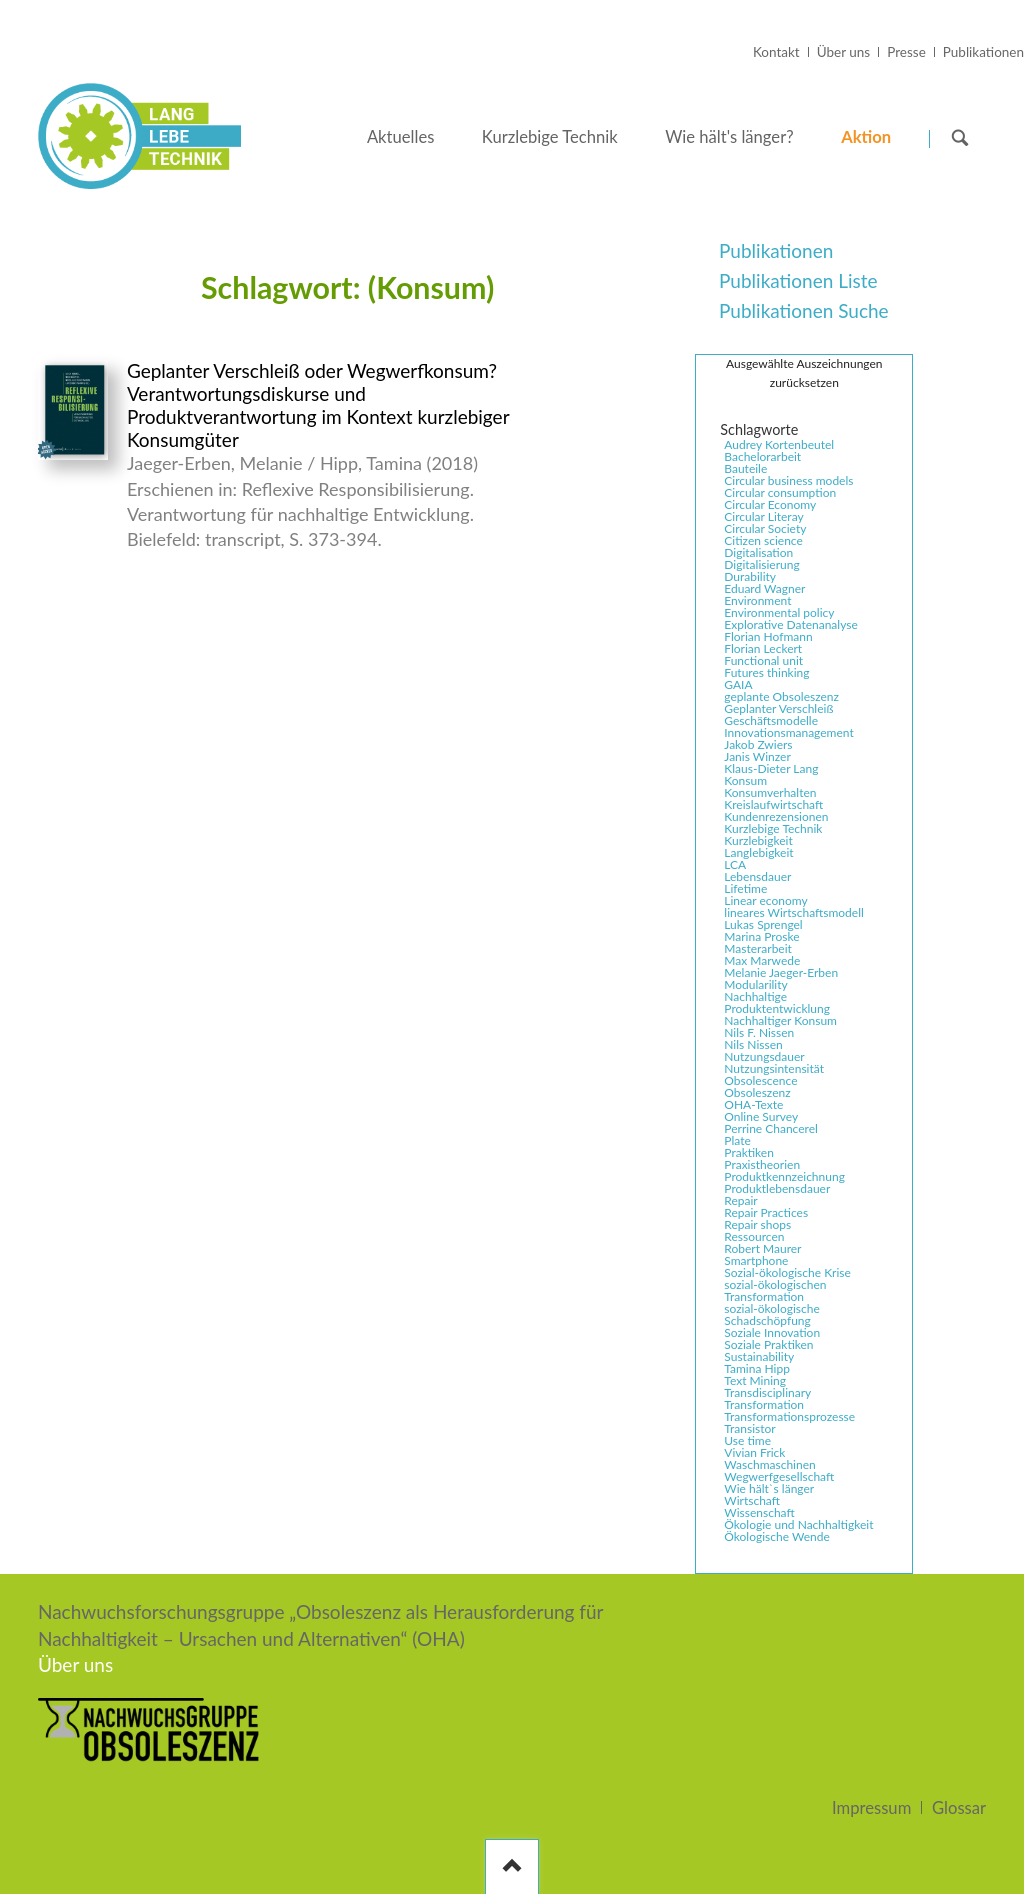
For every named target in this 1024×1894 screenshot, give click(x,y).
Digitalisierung (761, 565)
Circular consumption (780, 493)
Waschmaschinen (769, 1465)
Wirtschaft (752, 1501)
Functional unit (763, 661)
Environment (757, 601)
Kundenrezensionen (776, 817)
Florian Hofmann (768, 637)
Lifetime (745, 889)
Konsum (745, 781)
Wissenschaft (759, 1513)
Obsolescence (760, 1081)
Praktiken (749, 1153)
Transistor (749, 1429)
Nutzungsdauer (764, 1057)
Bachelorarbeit (762, 457)
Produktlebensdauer (777, 1189)
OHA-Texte (753, 1105)
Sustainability (759, 1357)
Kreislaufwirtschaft (773, 805)
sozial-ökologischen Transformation (775, 1291)
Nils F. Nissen (759, 1033)
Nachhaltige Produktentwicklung (777, 1003)
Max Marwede (762, 961)
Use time (747, 1441)
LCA (735, 865)
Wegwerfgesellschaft (779, 1477)
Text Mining (755, 1381)
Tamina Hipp (757, 1369)
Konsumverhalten (770, 793)
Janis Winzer (757, 757)
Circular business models (788, 481)
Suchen (960, 137)
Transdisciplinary (767, 1393)
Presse (906, 52)
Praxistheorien (762, 1165)
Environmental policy (779, 613)
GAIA (738, 685)
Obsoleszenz (757, 1093)
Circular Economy (770, 505)
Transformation (764, 1405)
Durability (750, 577)
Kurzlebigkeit (758, 841)
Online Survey (761, 1117)
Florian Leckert (763, 649)
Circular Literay (763, 517)
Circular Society (765, 529)
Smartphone (756, 1261)
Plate (737, 1141)
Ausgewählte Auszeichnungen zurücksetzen (804, 373)
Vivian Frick (754, 1453)
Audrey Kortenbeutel (779, 445)
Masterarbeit (758, 949)
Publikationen (983, 52)
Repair (740, 1201)
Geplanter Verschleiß (778, 709)
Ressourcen (754, 1237)
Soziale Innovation (772, 1333)
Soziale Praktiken (768, 1345)
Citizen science (763, 541)
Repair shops (757, 1225)
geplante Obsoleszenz (781, 697)
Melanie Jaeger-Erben (781, 973)
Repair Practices (766, 1213)
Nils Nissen (753, 1045)
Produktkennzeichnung (784, 1177)
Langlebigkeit (758, 853)
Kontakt (776, 52)
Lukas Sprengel (763, 925)
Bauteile (745, 469)
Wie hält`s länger (769, 1489)
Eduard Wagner (764, 589)
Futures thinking (766, 673)
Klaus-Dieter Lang (771, 769)
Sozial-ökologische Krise (787, 1273)
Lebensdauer (757, 877)
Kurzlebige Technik (773, 829)
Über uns (843, 52)
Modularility (755, 985)
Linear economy (765, 901)
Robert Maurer (762, 1249)
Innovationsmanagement (788, 733)
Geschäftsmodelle (771, 721)
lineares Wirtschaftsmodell (794, 913)
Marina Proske (761, 937)
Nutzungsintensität (774, 1069)
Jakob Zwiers (758, 745)
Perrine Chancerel (771, 1129)
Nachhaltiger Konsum (780, 1021)
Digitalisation (758, 553)
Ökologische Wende (776, 1537)
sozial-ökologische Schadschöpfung (772, 1315)
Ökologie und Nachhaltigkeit (798, 1525)
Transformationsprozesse (789, 1417)
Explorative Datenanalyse (790, 625)
